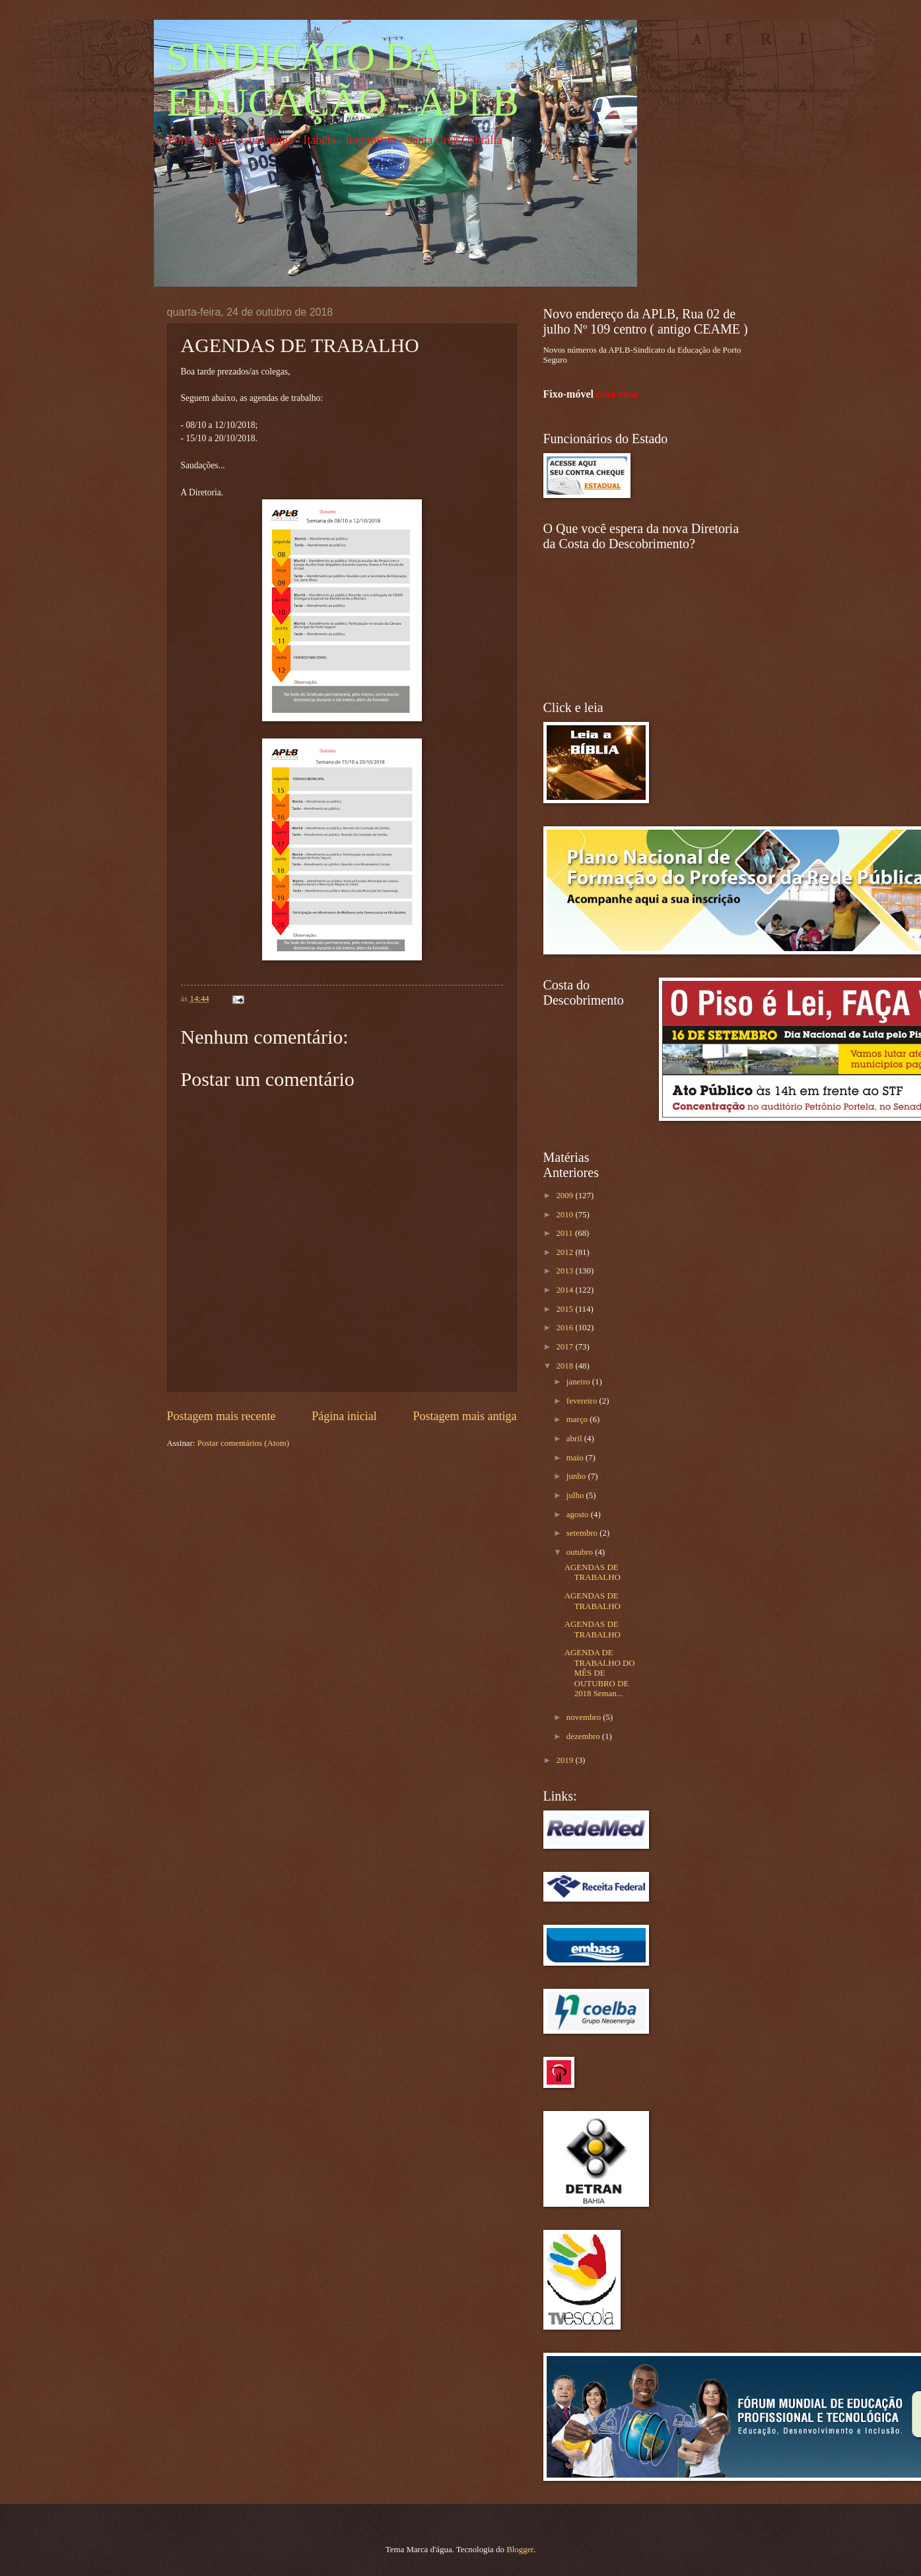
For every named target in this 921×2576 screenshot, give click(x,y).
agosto (578, 1514)
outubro (580, 1552)
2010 (565, 1214)
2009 (565, 1195)
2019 (565, 1760)
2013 (565, 1270)
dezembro (584, 1736)
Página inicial (344, 1416)
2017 (565, 1346)
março (578, 1419)
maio (576, 1457)
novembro (584, 1717)
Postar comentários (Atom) (243, 1443)
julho (576, 1495)
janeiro (579, 1381)
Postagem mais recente (221, 1416)
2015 (565, 1309)
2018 (565, 1366)
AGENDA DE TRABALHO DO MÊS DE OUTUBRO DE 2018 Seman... (599, 1673)
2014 (565, 1290)
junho (577, 1476)
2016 (565, 1327)
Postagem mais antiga (464, 1416)
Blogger (519, 2549)
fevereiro (582, 1401)
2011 (565, 1233)
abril (575, 1438)
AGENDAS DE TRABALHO (592, 1572)
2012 (565, 1252)
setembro (582, 1533)
